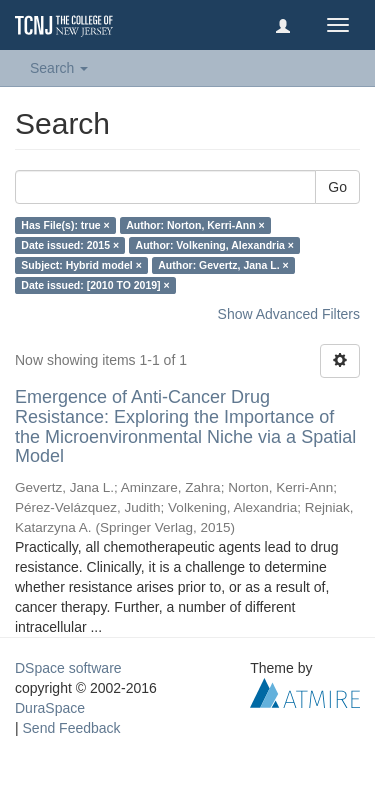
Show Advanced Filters (289, 314)
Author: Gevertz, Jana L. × (223, 265)
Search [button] (59, 68)
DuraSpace (50, 708)
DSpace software (68, 668)
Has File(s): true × (65, 225)
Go (337, 187)
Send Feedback (72, 728)
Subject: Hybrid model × (81, 265)
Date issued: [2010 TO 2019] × (95, 285)
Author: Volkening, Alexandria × (215, 245)
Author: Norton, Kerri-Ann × (195, 225)
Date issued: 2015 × (70, 245)
